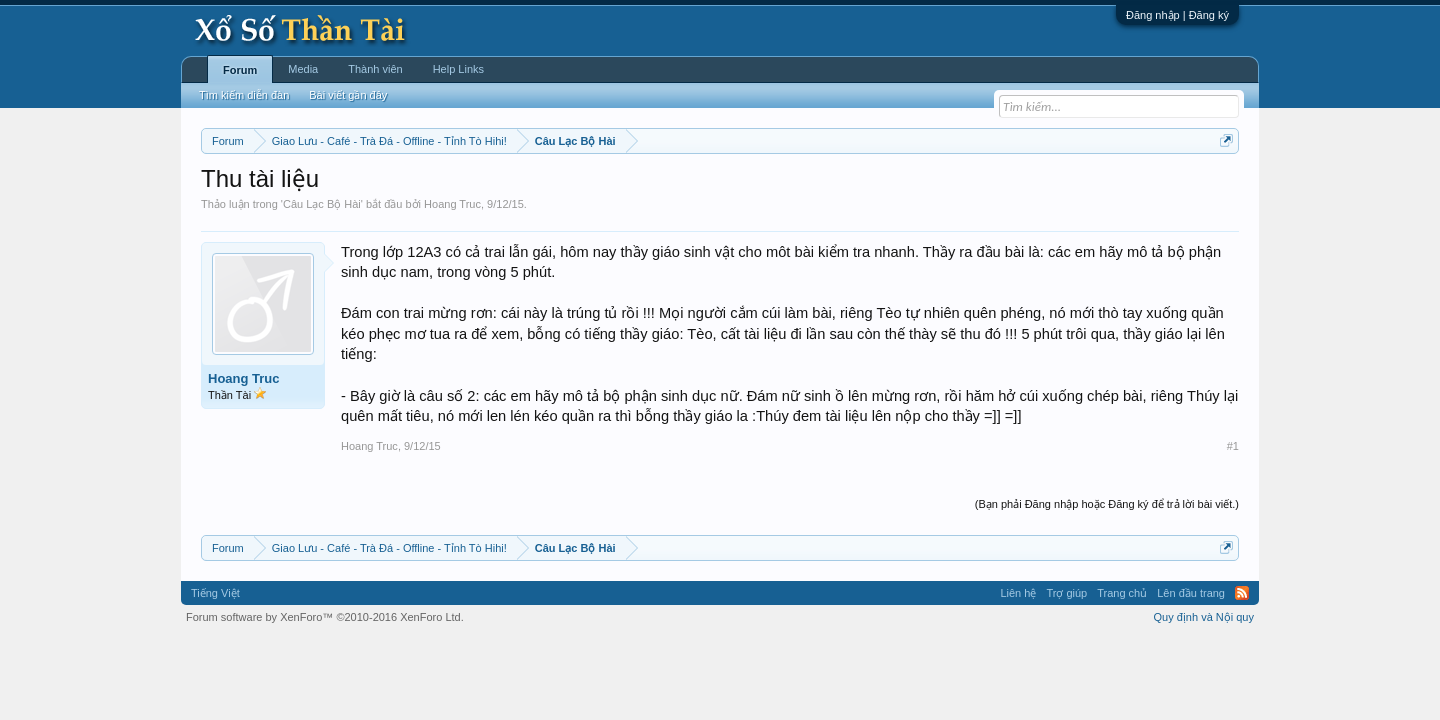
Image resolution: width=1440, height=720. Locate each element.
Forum (240, 70)
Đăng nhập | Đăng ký (1177, 15)
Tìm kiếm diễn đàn (244, 95)
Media (303, 69)
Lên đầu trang (1191, 593)
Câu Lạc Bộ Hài (322, 204)
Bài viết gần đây (348, 95)
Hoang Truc (452, 204)
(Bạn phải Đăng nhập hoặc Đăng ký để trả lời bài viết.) (1107, 504)
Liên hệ (1018, 593)
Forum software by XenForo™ (325, 617)
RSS (1242, 593)
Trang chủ (1122, 593)
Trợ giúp (1066, 593)
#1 (1233, 446)
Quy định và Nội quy (1204, 617)
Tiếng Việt (215, 593)
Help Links (458, 69)
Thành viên (375, 69)
